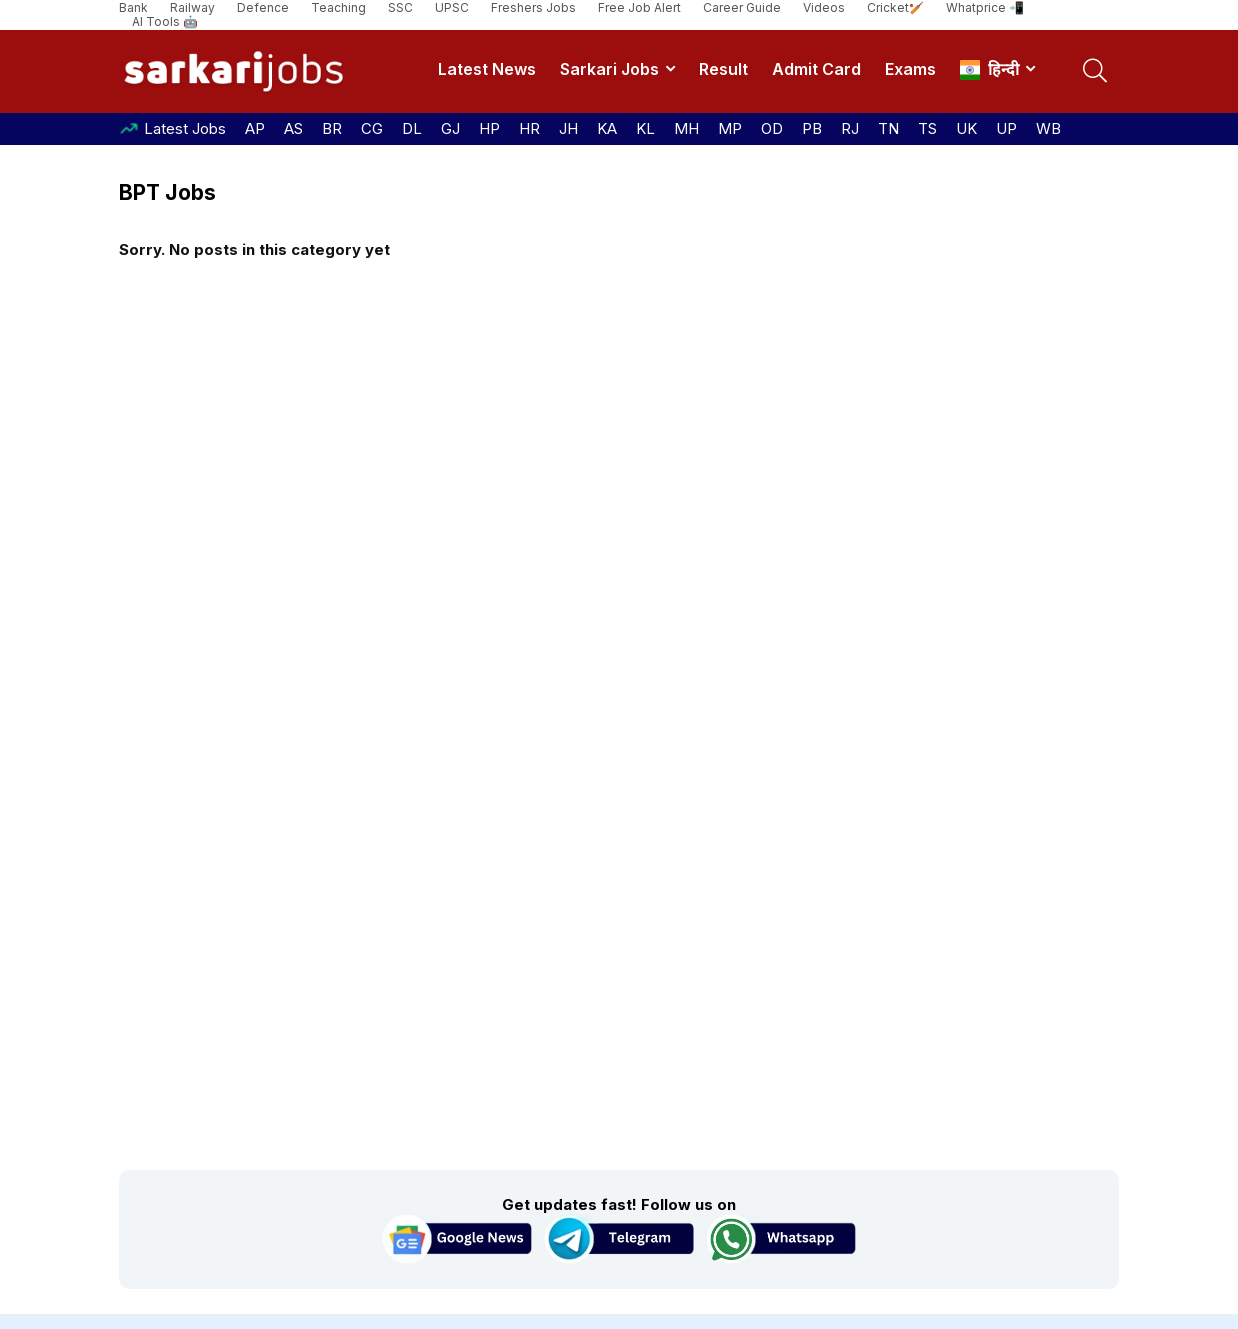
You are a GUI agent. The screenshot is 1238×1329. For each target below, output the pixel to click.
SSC (400, 7)
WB (1048, 128)
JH (568, 128)
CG (372, 128)
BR (332, 128)
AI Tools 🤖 (165, 21)
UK (966, 128)
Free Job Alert (639, 7)
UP (1006, 128)
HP (489, 128)
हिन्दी (989, 69)
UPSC (452, 7)
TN (888, 128)
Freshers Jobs (533, 7)
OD (772, 128)
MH (686, 128)
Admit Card (816, 69)
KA (607, 128)
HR (529, 128)
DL (412, 128)
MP (730, 128)
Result (723, 69)
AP (255, 128)
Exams (910, 69)
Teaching (338, 7)
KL (645, 128)
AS (293, 128)
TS (927, 128)
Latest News (487, 69)
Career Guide (742, 7)
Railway (192, 7)
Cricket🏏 (895, 7)
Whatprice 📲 (985, 7)
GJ (450, 128)
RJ (850, 128)
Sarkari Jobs (609, 69)
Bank (133, 7)
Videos (824, 7)
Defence (263, 7)
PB (812, 128)
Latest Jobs (185, 128)
